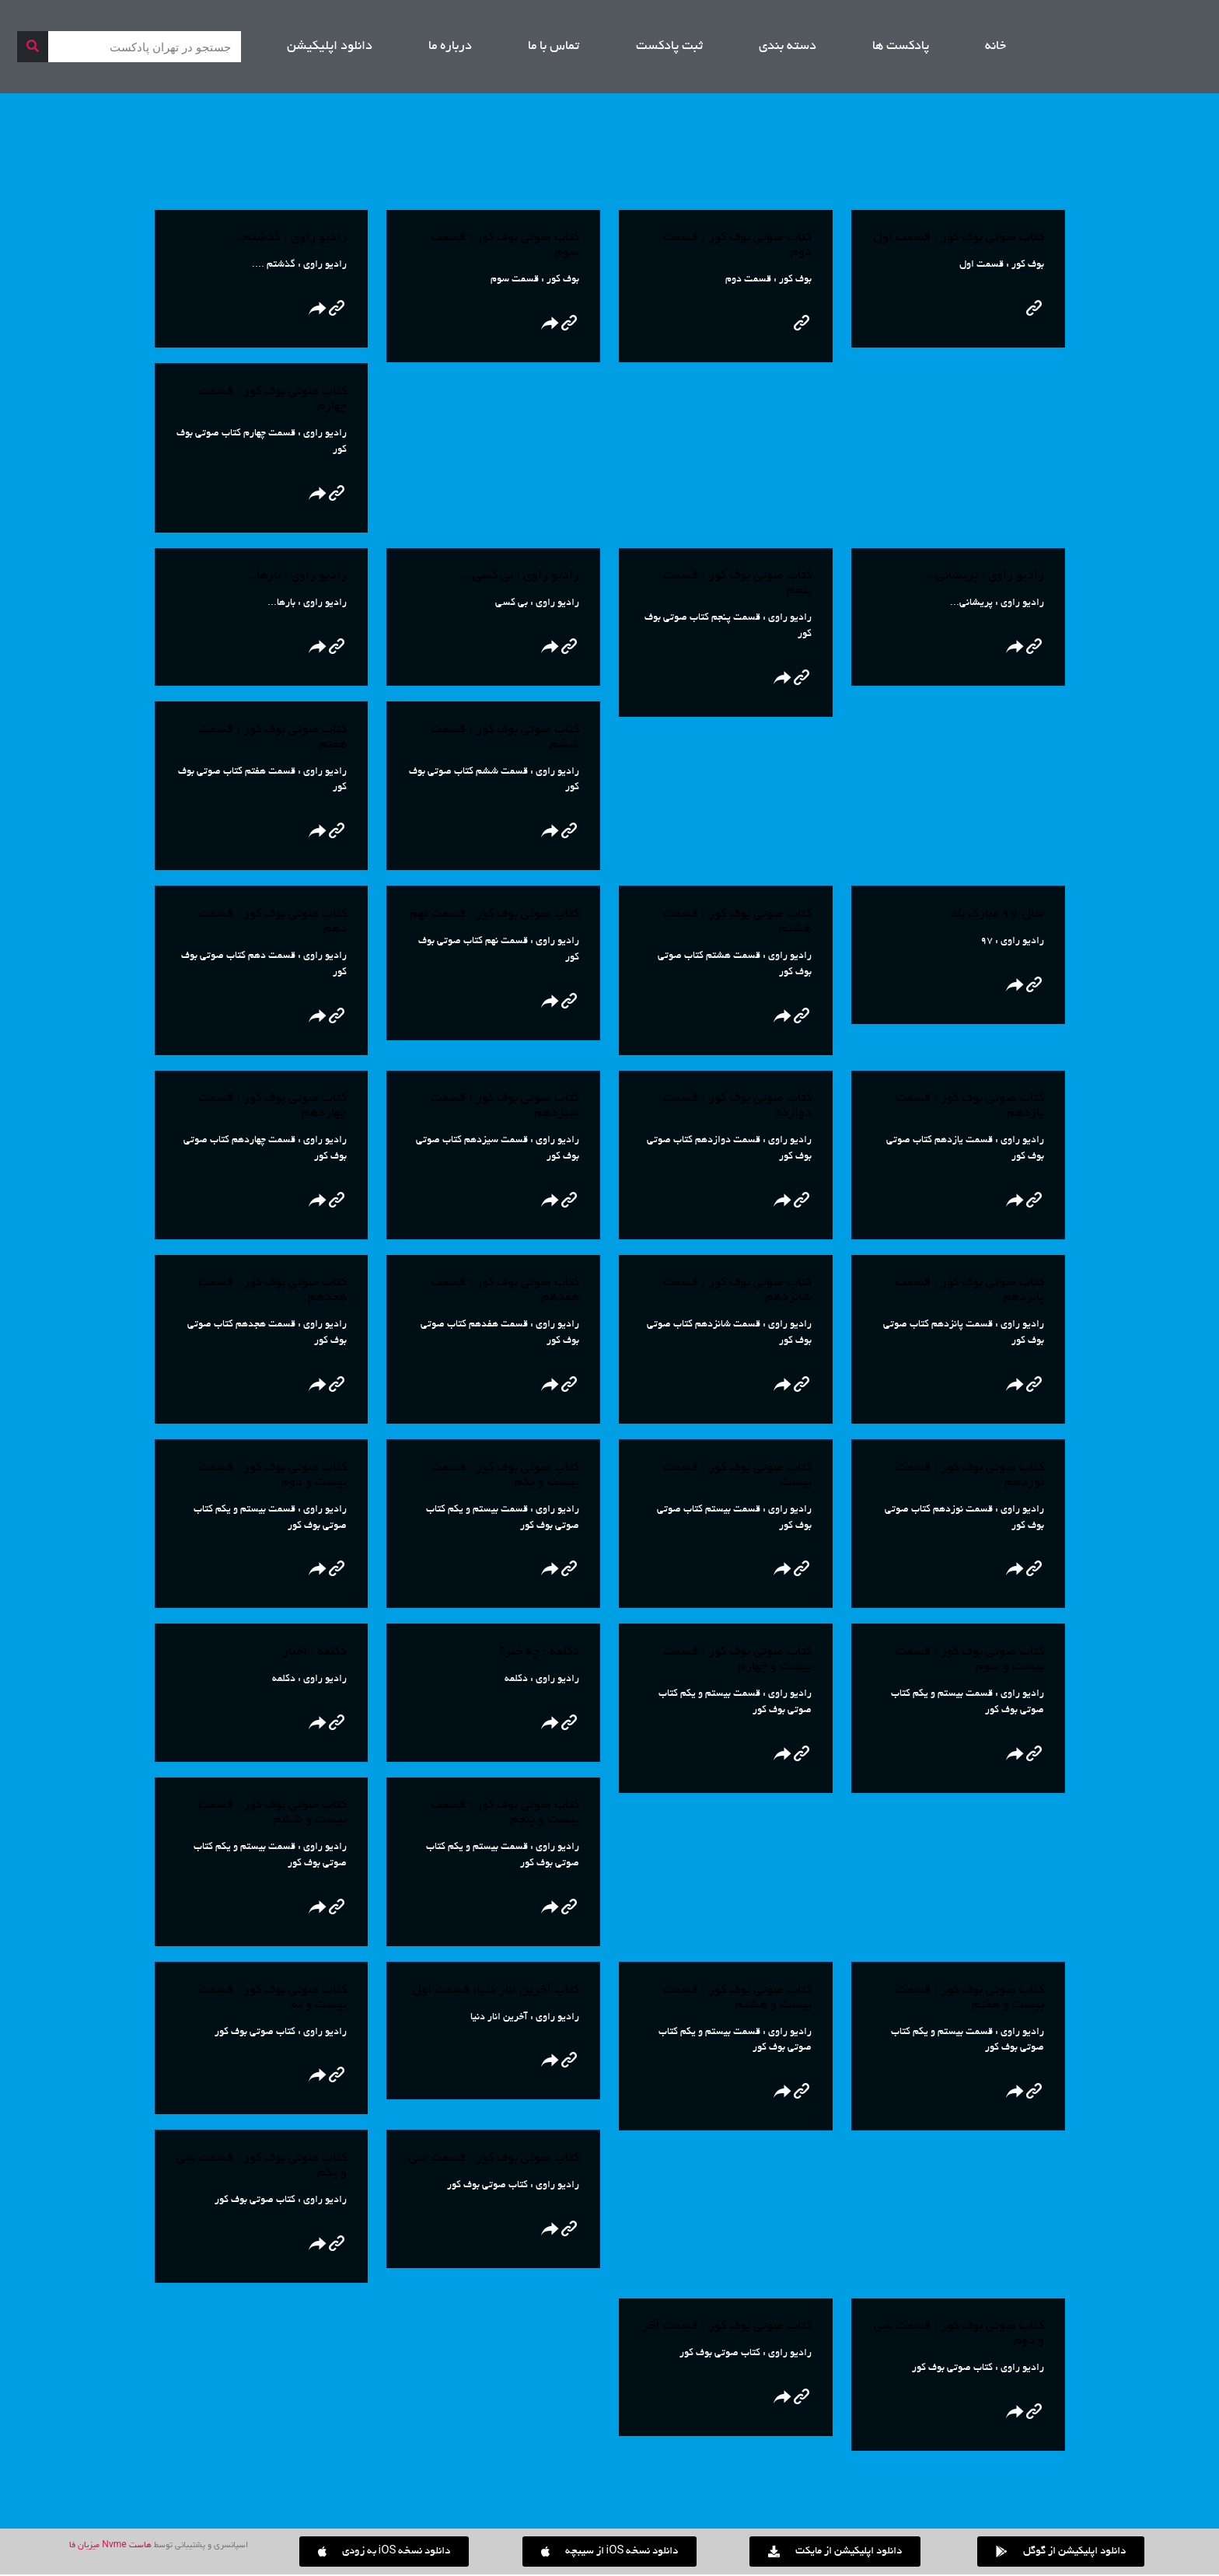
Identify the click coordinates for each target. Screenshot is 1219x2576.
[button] (384, 2553)
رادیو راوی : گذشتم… (290, 238)
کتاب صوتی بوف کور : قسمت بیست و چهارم (737, 1660)
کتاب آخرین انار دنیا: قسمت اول (495, 1991)
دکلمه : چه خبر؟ (539, 1653)
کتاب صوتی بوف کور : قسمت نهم (494, 914)
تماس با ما (553, 47)
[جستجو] (32, 46)
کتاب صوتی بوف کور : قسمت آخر (727, 2328)
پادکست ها (900, 47)
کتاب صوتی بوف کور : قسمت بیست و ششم (272, 1814)
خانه (995, 47)
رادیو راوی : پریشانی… (985, 576)
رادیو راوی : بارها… (297, 576)
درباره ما (450, 47)
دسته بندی (787, 47)
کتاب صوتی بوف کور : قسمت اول (958, 238)
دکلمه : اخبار (314, 1653)
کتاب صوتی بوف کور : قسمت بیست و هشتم (737, 1998)
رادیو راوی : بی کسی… (521, 576)
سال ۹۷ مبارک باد (997, 914)
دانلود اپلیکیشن (329, 47)
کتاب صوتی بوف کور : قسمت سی (494, 2160)
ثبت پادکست (669, 47)
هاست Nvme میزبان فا (110, 2547)
